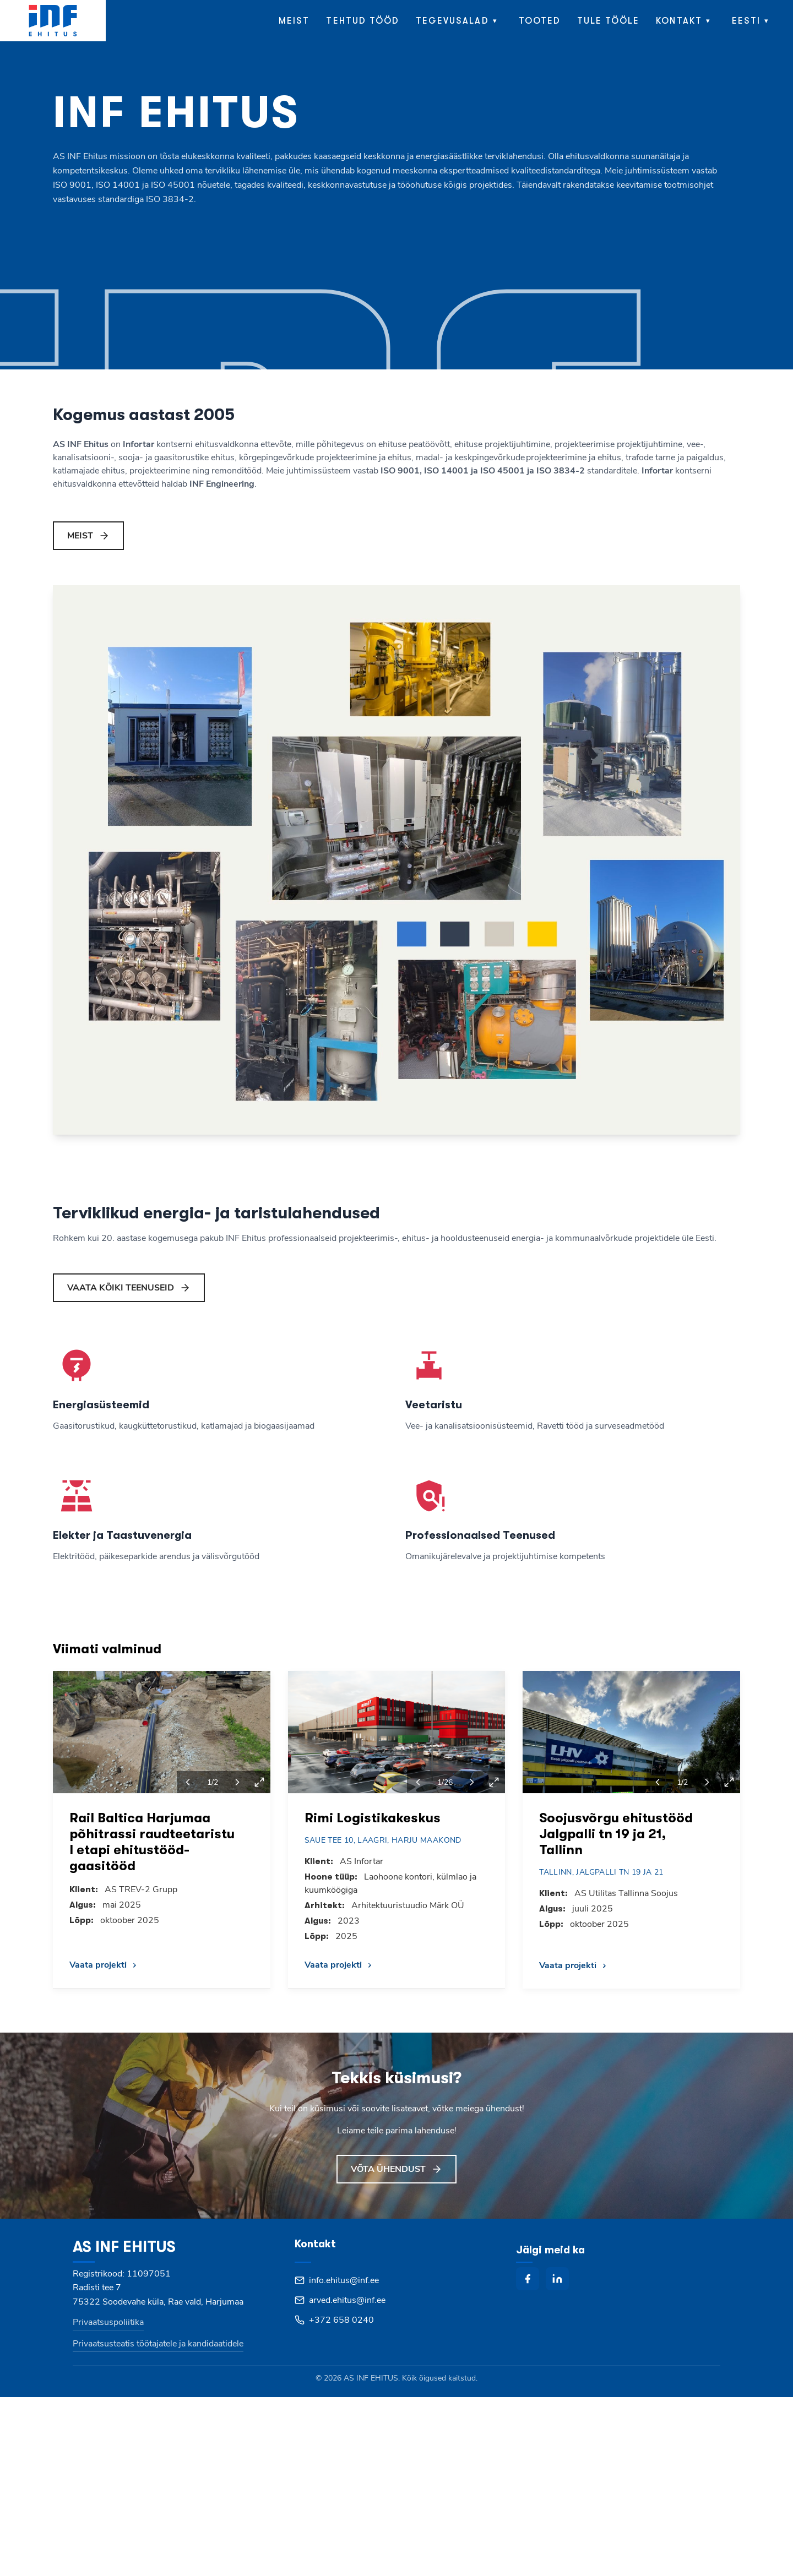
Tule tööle (608, 21)
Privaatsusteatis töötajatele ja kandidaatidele (158, 2344)
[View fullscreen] (259, 1782)
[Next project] (237, 1782)
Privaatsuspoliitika (108, 2322)
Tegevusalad (452, 21)
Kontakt (679, 21)
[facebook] (527, 2278)
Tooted (540, 21)
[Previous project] (188, 1782)
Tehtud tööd (362, 21)
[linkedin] (557, 2278)
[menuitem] (753, 20)
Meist (294, 21)
